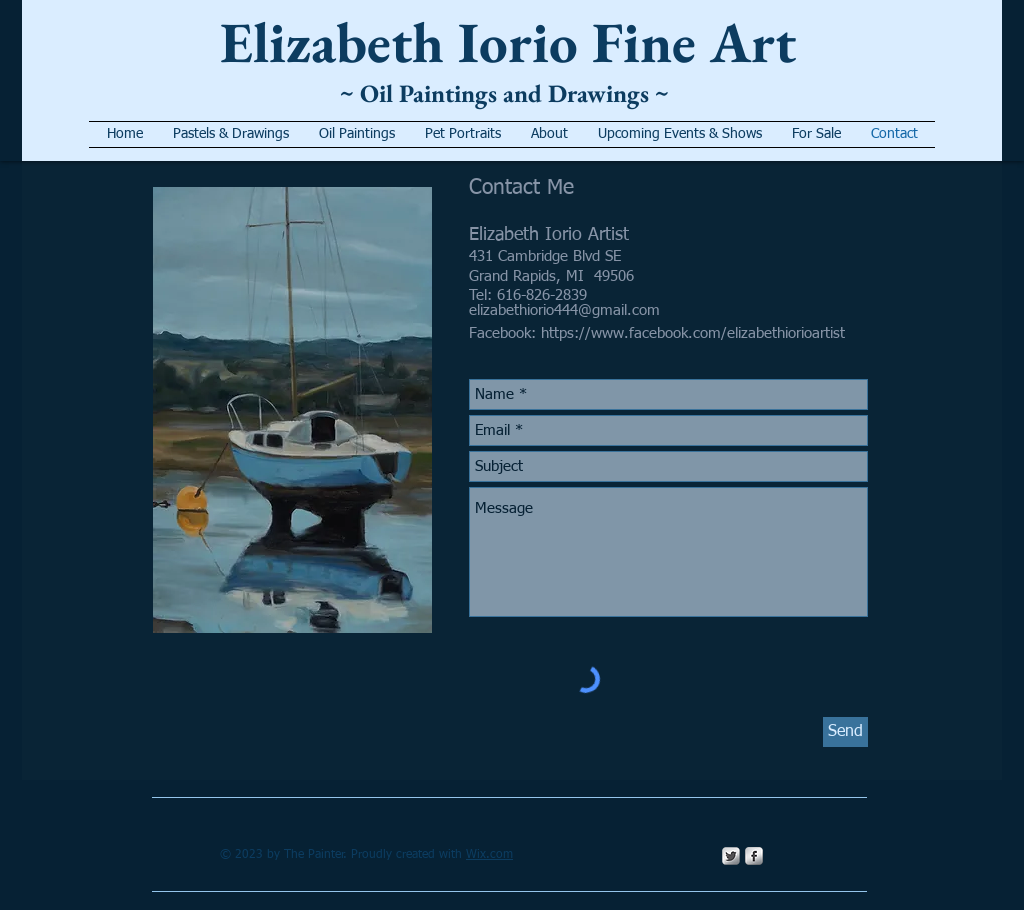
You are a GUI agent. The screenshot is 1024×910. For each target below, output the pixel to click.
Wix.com (489, 855)
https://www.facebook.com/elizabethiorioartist (693, 333)
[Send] (845, 732)
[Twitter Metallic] (731, 856)
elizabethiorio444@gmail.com (564, 310)
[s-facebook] (754, 856)
